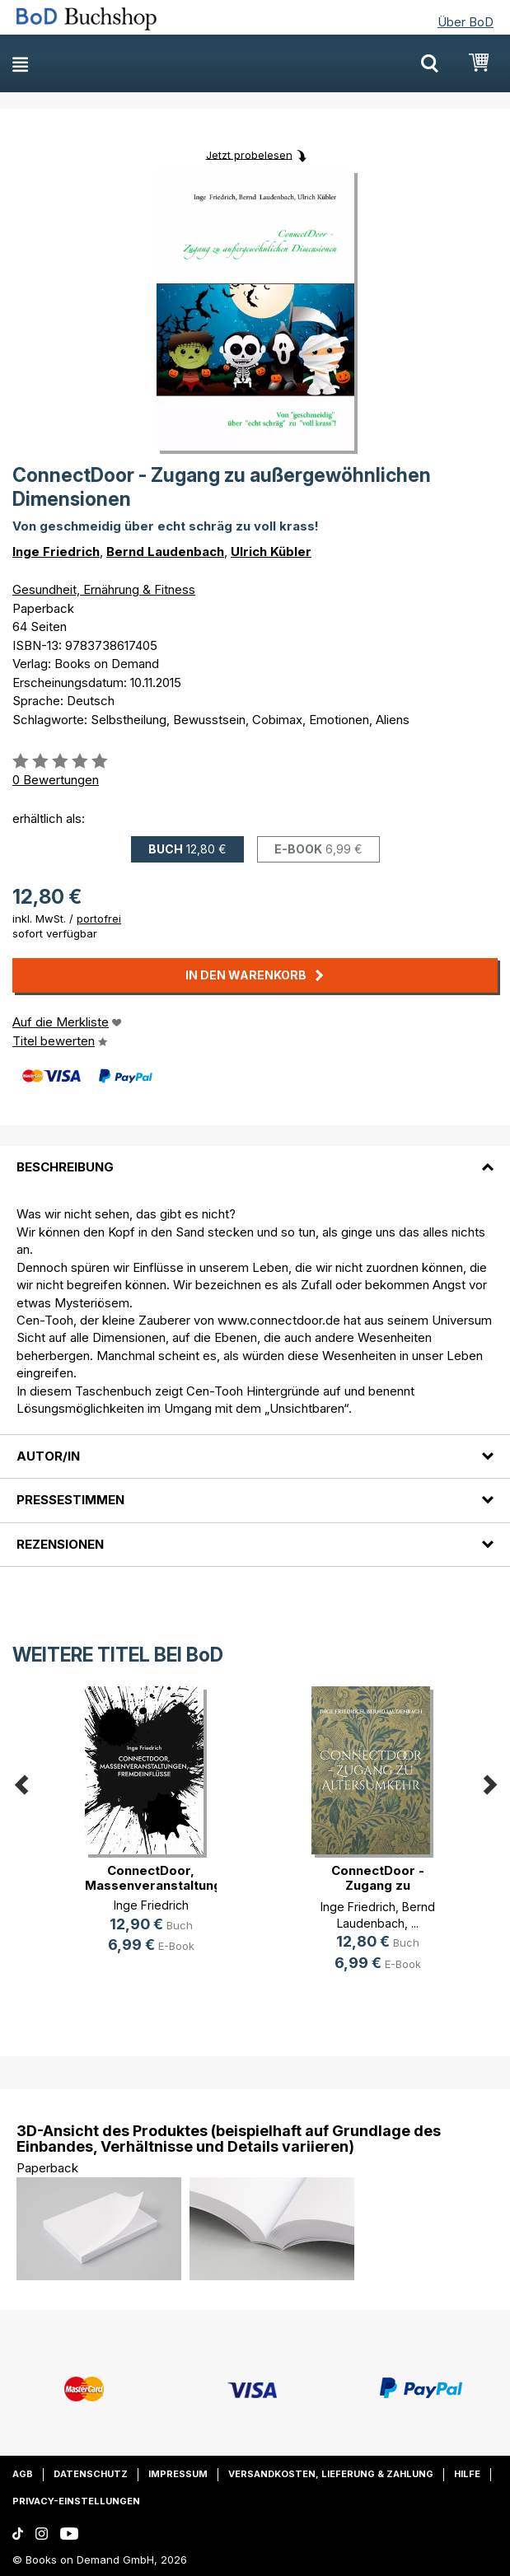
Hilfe (467, 2474)
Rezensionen (60, 1544)
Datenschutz (91, 2474)
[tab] (255, 1157)
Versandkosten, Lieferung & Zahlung (330, 2474)
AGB (22, 2474)
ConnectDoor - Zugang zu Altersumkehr (377, 1885)
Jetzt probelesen (249, 154)
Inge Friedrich (56, 551)
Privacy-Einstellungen (76, 2501)
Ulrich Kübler (271, 551)
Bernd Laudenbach (165, 551)
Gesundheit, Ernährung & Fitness (103, 589)
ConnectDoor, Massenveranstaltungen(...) (170, 1878)
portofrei (99, 918)
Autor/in (48, 1456)
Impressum (178, 2474)
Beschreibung (65, 1167)
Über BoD (465, 22)
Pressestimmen (70, 1500)
